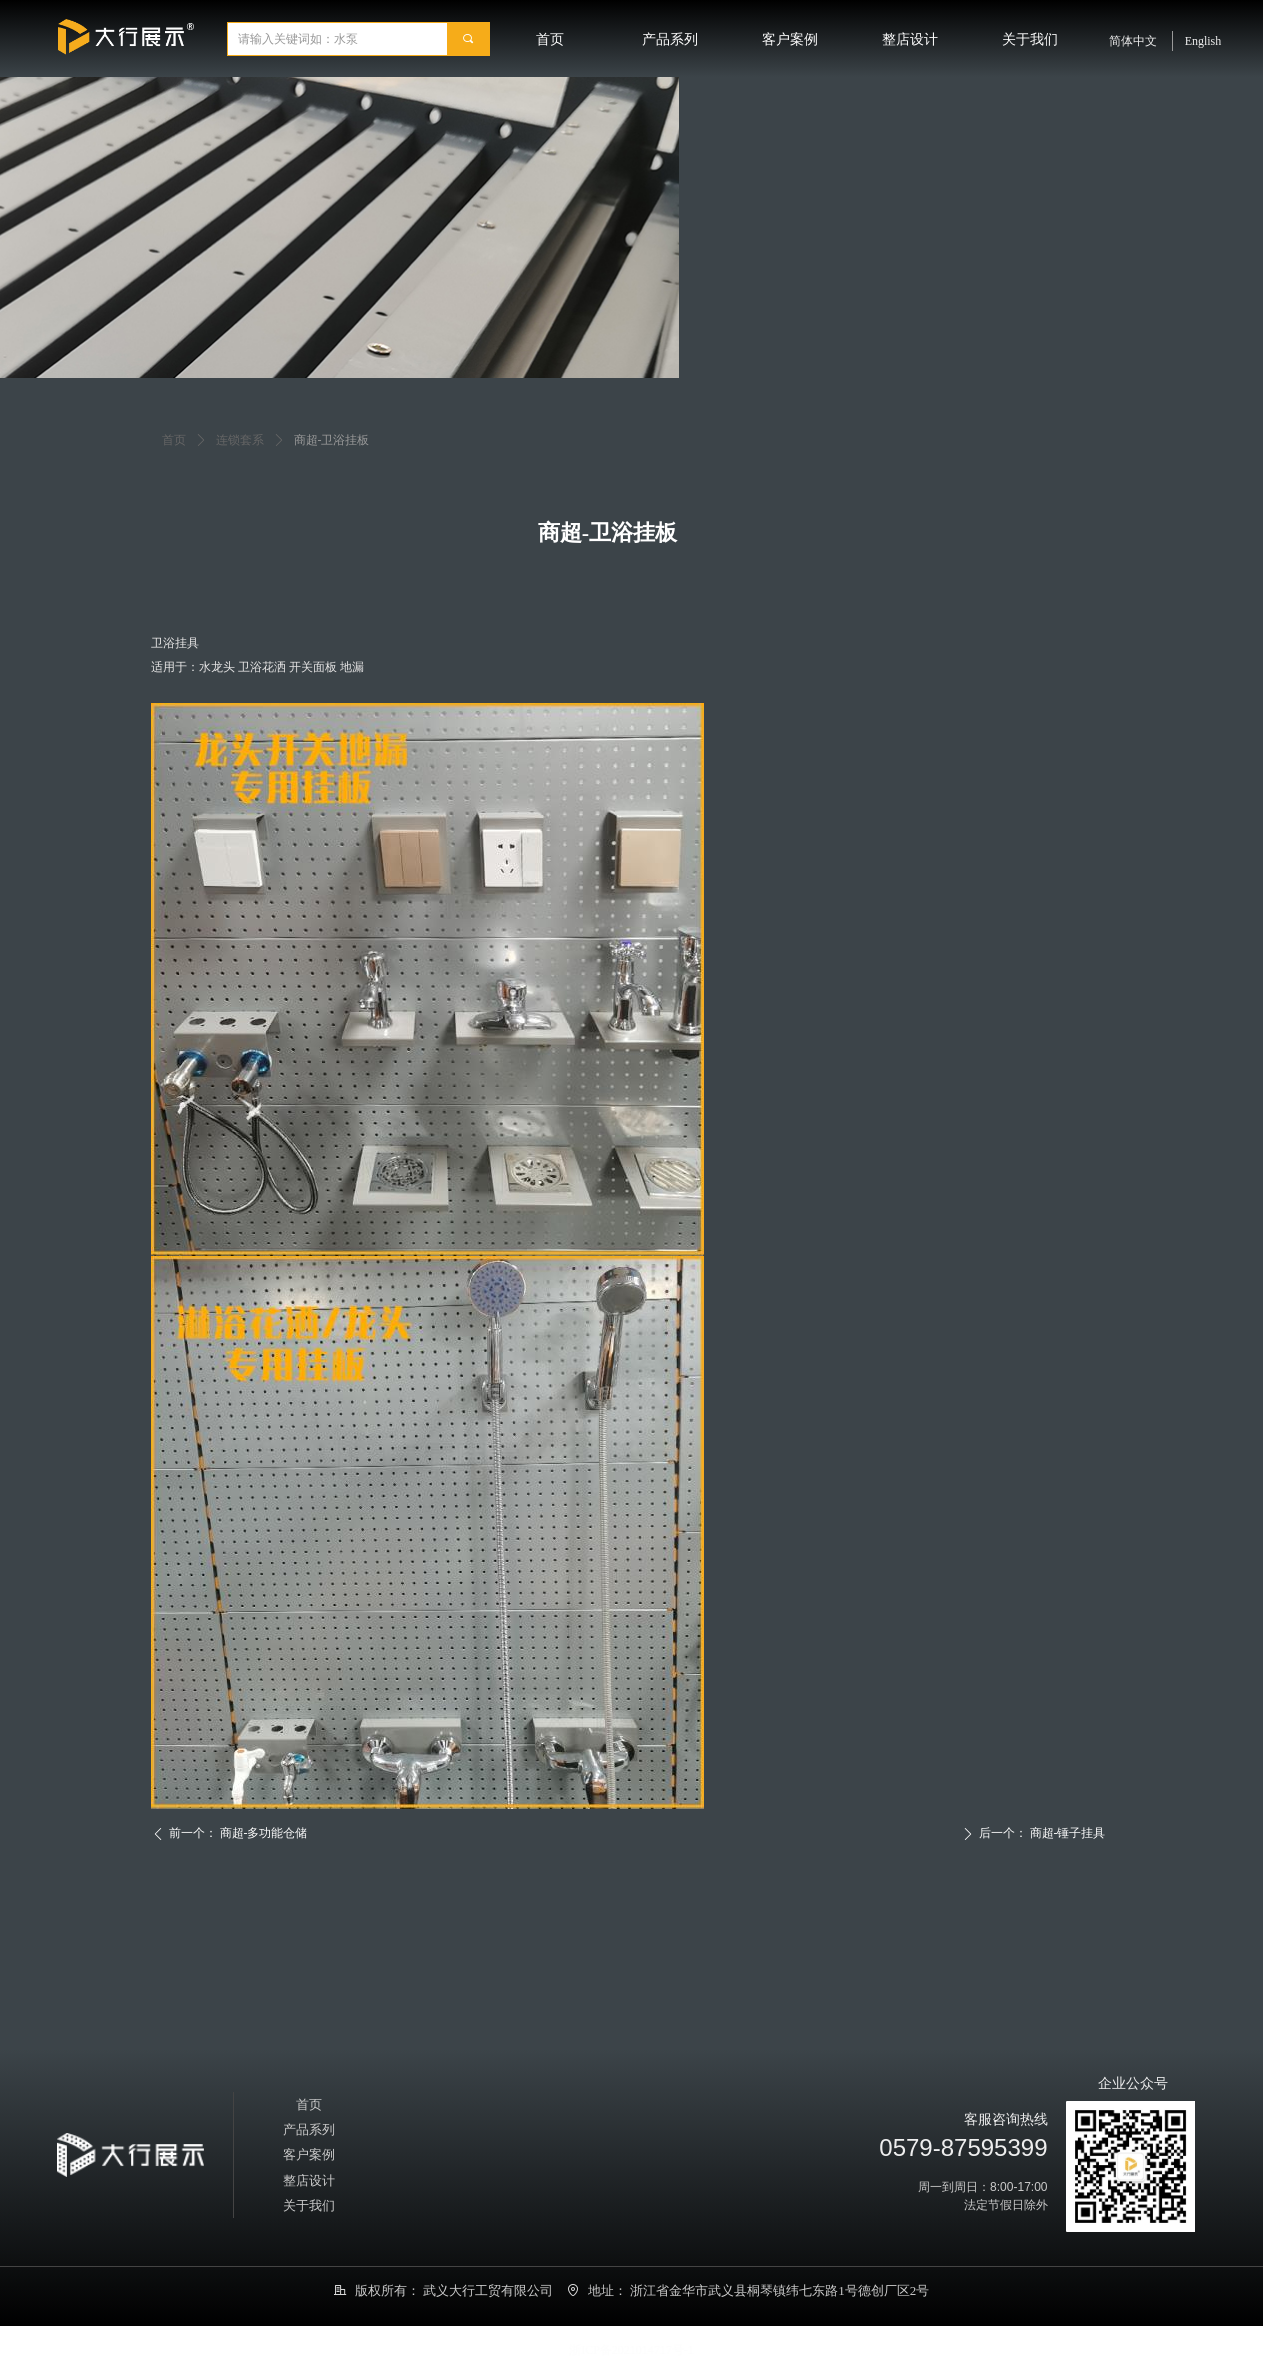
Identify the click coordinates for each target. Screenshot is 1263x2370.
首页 (174, 440)
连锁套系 (240, 440)
